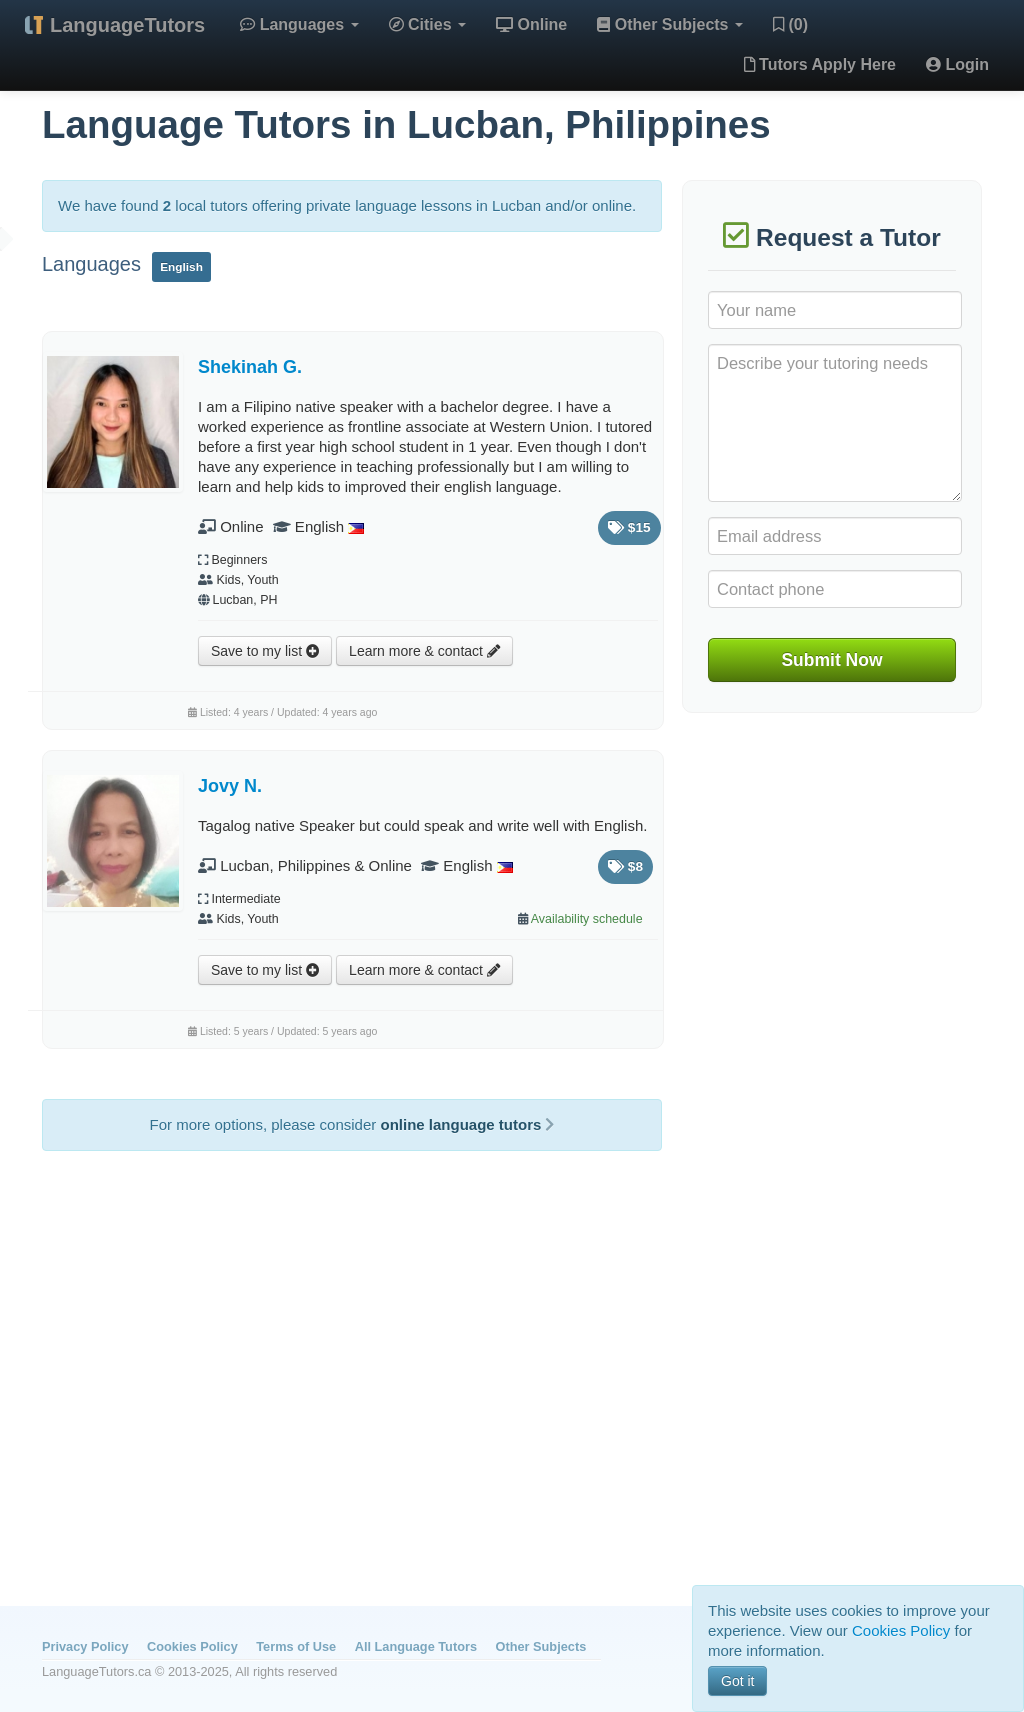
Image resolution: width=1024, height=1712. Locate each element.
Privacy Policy (85, 1646)
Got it (737, 1681)
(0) (790, 24)
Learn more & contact (424, 651)
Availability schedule (587, 919)
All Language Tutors (416, 1646)
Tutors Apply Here (820, 64)
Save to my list (265, 651)
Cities (427, 24)
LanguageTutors (127, 25)
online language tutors (467, 1124)
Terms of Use (296, 1646)
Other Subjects (670, 24)
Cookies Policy (192, 1646)
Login (957, 64)
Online (531, 24)
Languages (299, 24)
